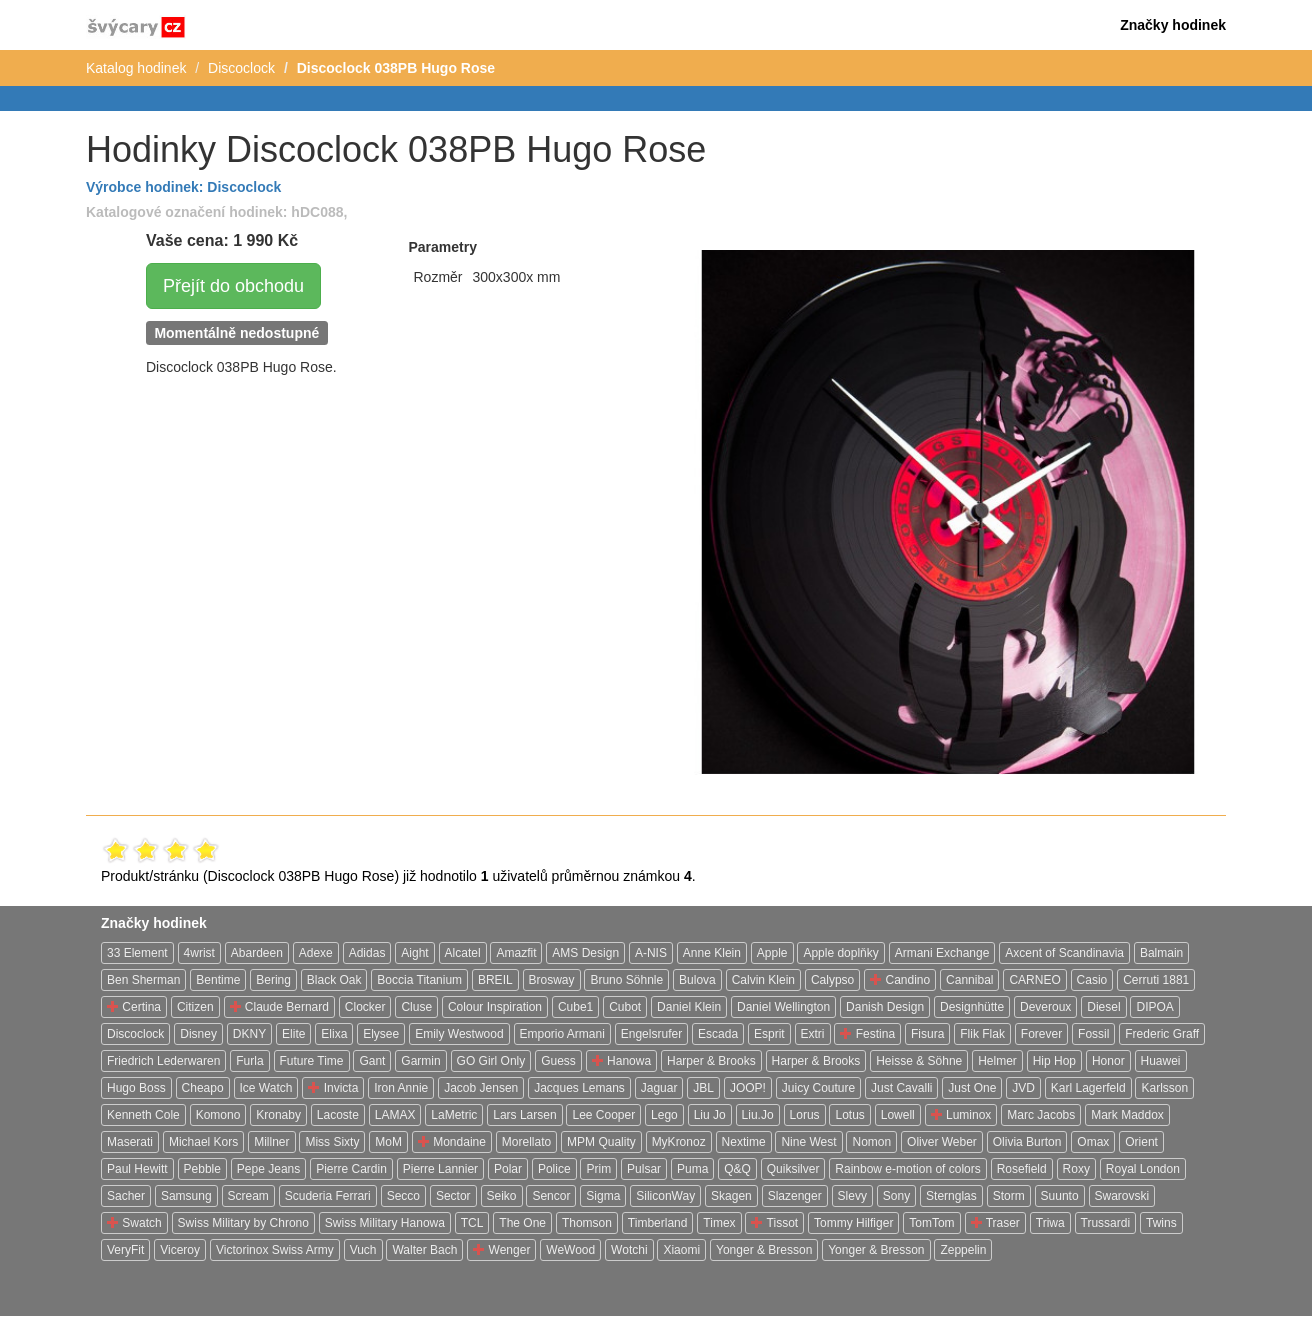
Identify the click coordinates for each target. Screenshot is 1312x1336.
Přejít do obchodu (233, 286)
